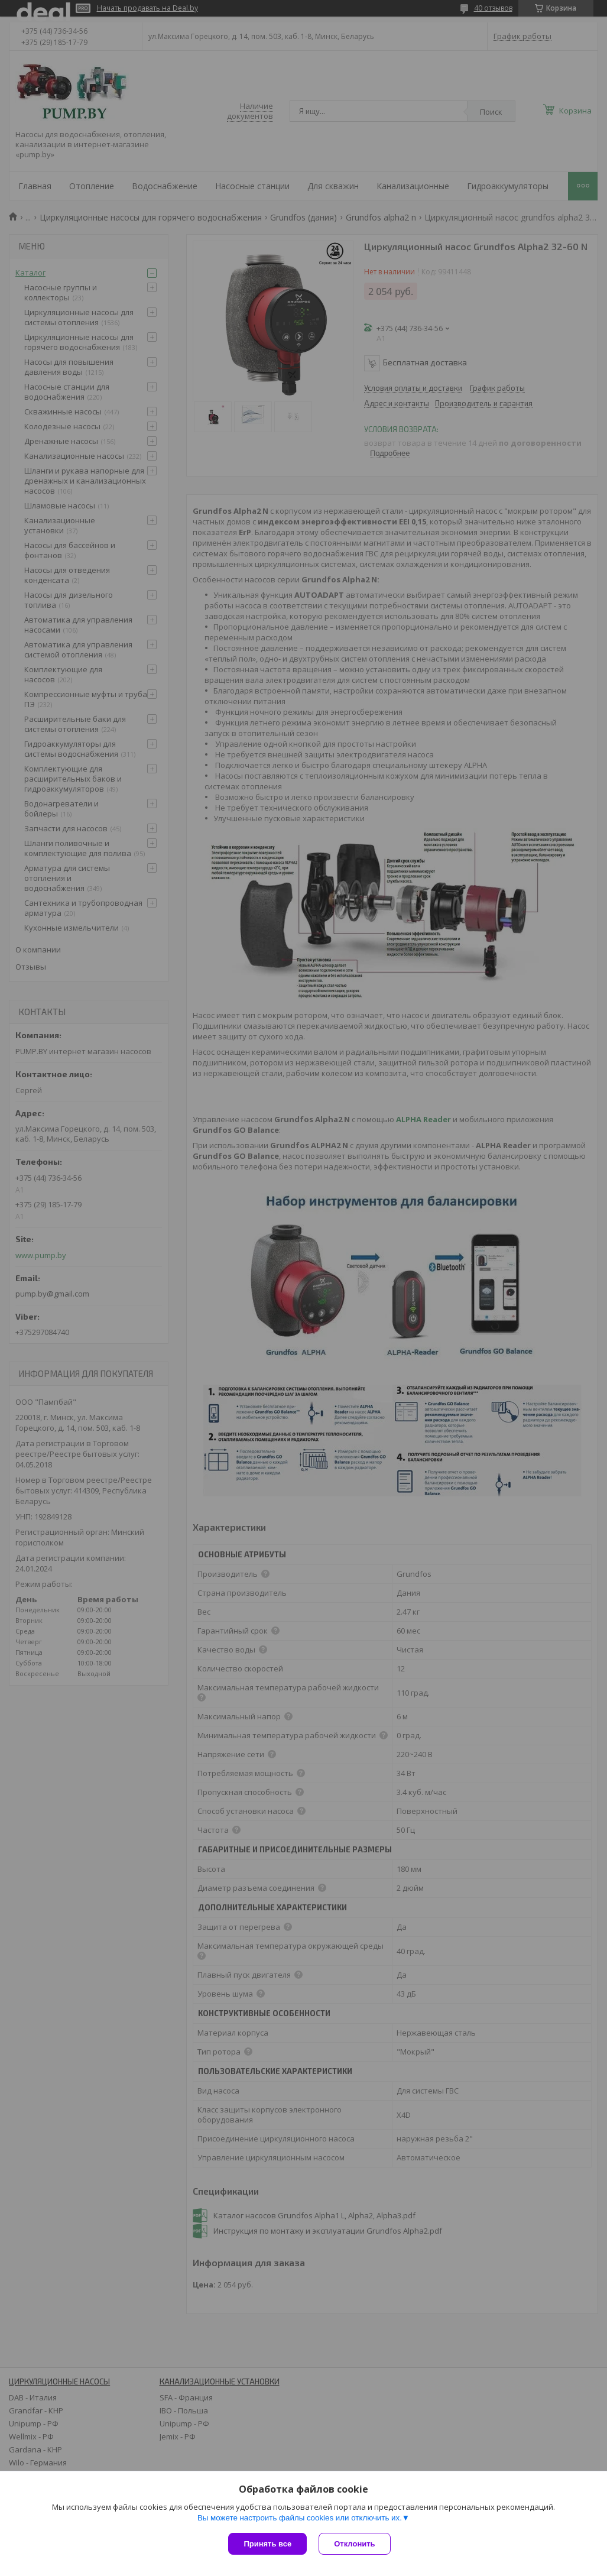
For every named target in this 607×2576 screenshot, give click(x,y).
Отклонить (354, 2543)
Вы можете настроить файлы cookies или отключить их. (299, 2517)
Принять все (267, 2543)
